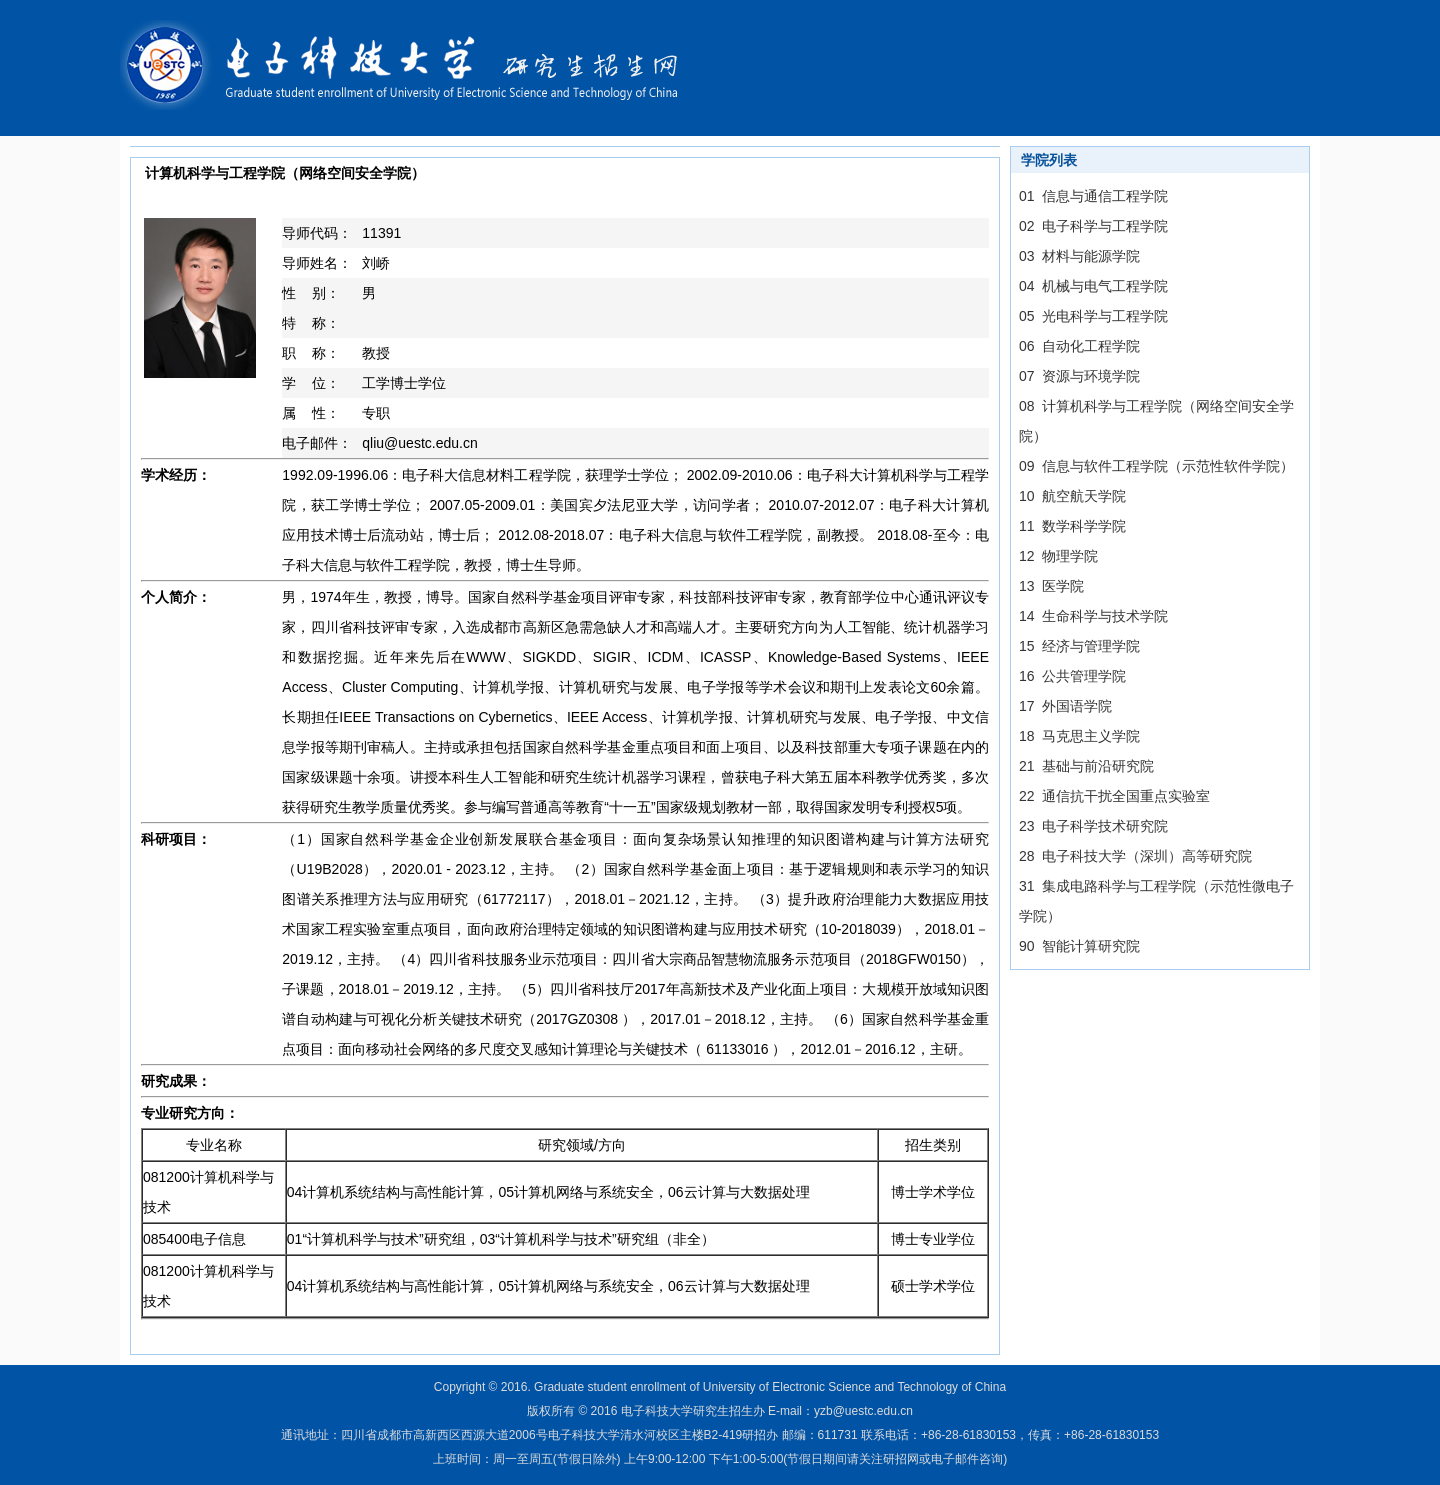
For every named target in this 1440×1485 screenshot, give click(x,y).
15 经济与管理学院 (1079, 646)
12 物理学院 (1058, 556)
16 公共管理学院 (1072, 676)
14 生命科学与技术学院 (1093, 616)
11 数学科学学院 (1072, 526)
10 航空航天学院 (1072, 496)
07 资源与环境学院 (1079, 376)
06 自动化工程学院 (1079, 346)
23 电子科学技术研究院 (1093, 826)
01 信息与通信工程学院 (1093, 196)
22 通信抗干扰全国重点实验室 (1114, 796)
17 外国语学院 (1065, 706)
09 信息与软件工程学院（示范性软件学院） (1156, 466)
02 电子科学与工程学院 (1093, 226)
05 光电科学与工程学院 (1093, 316)
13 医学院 (1051, 586)
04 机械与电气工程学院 (1093, 286)
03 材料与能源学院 (1079, 256)
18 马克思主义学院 (1079, 736)
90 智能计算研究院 (1079, 946)
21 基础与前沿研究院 (1086, 766)
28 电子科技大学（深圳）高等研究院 (1135, 856)
